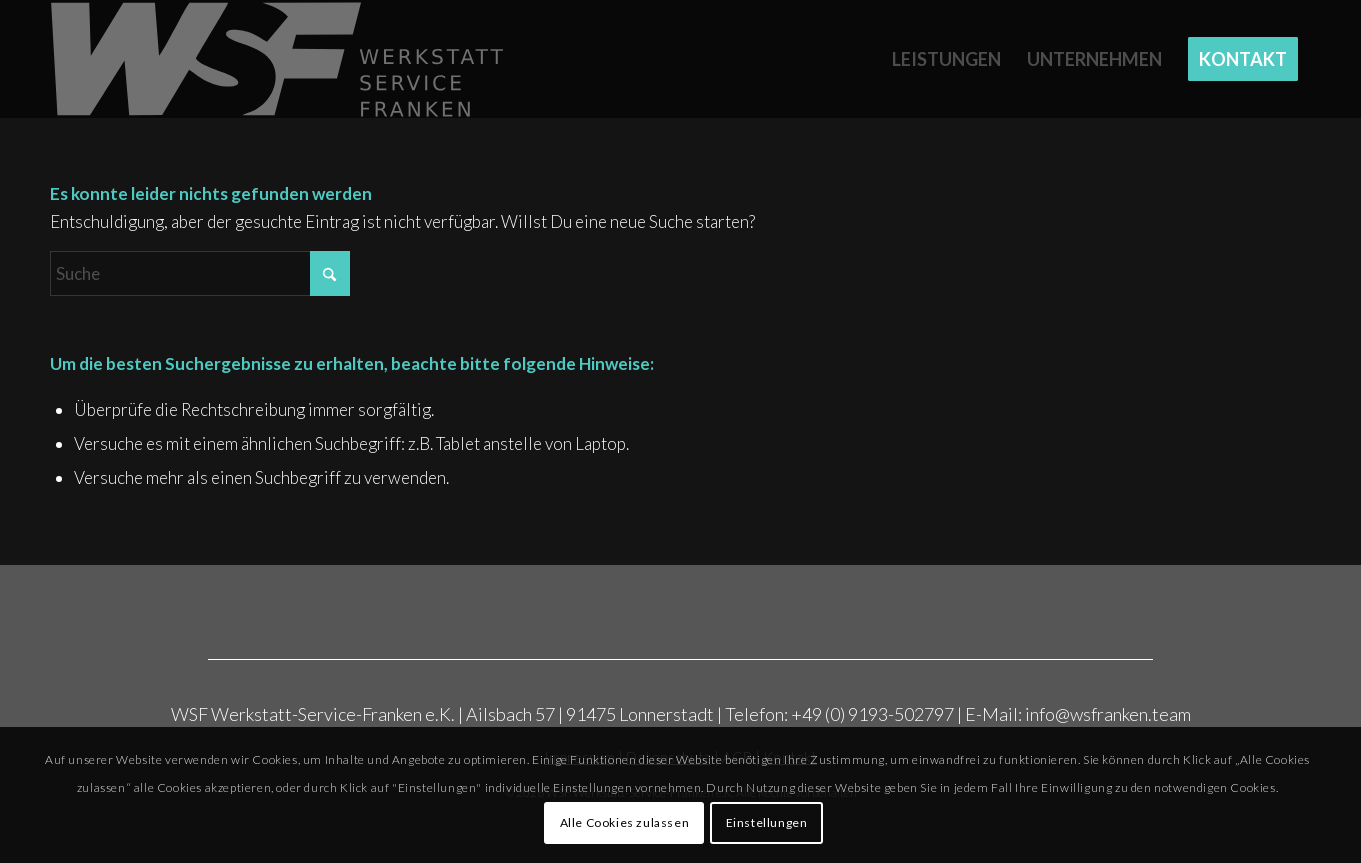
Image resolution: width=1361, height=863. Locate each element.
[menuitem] (946, 59)
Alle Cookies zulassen (625, 822)
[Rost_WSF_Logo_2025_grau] (278, 59)
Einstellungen (767, 822)
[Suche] (200, 273)
